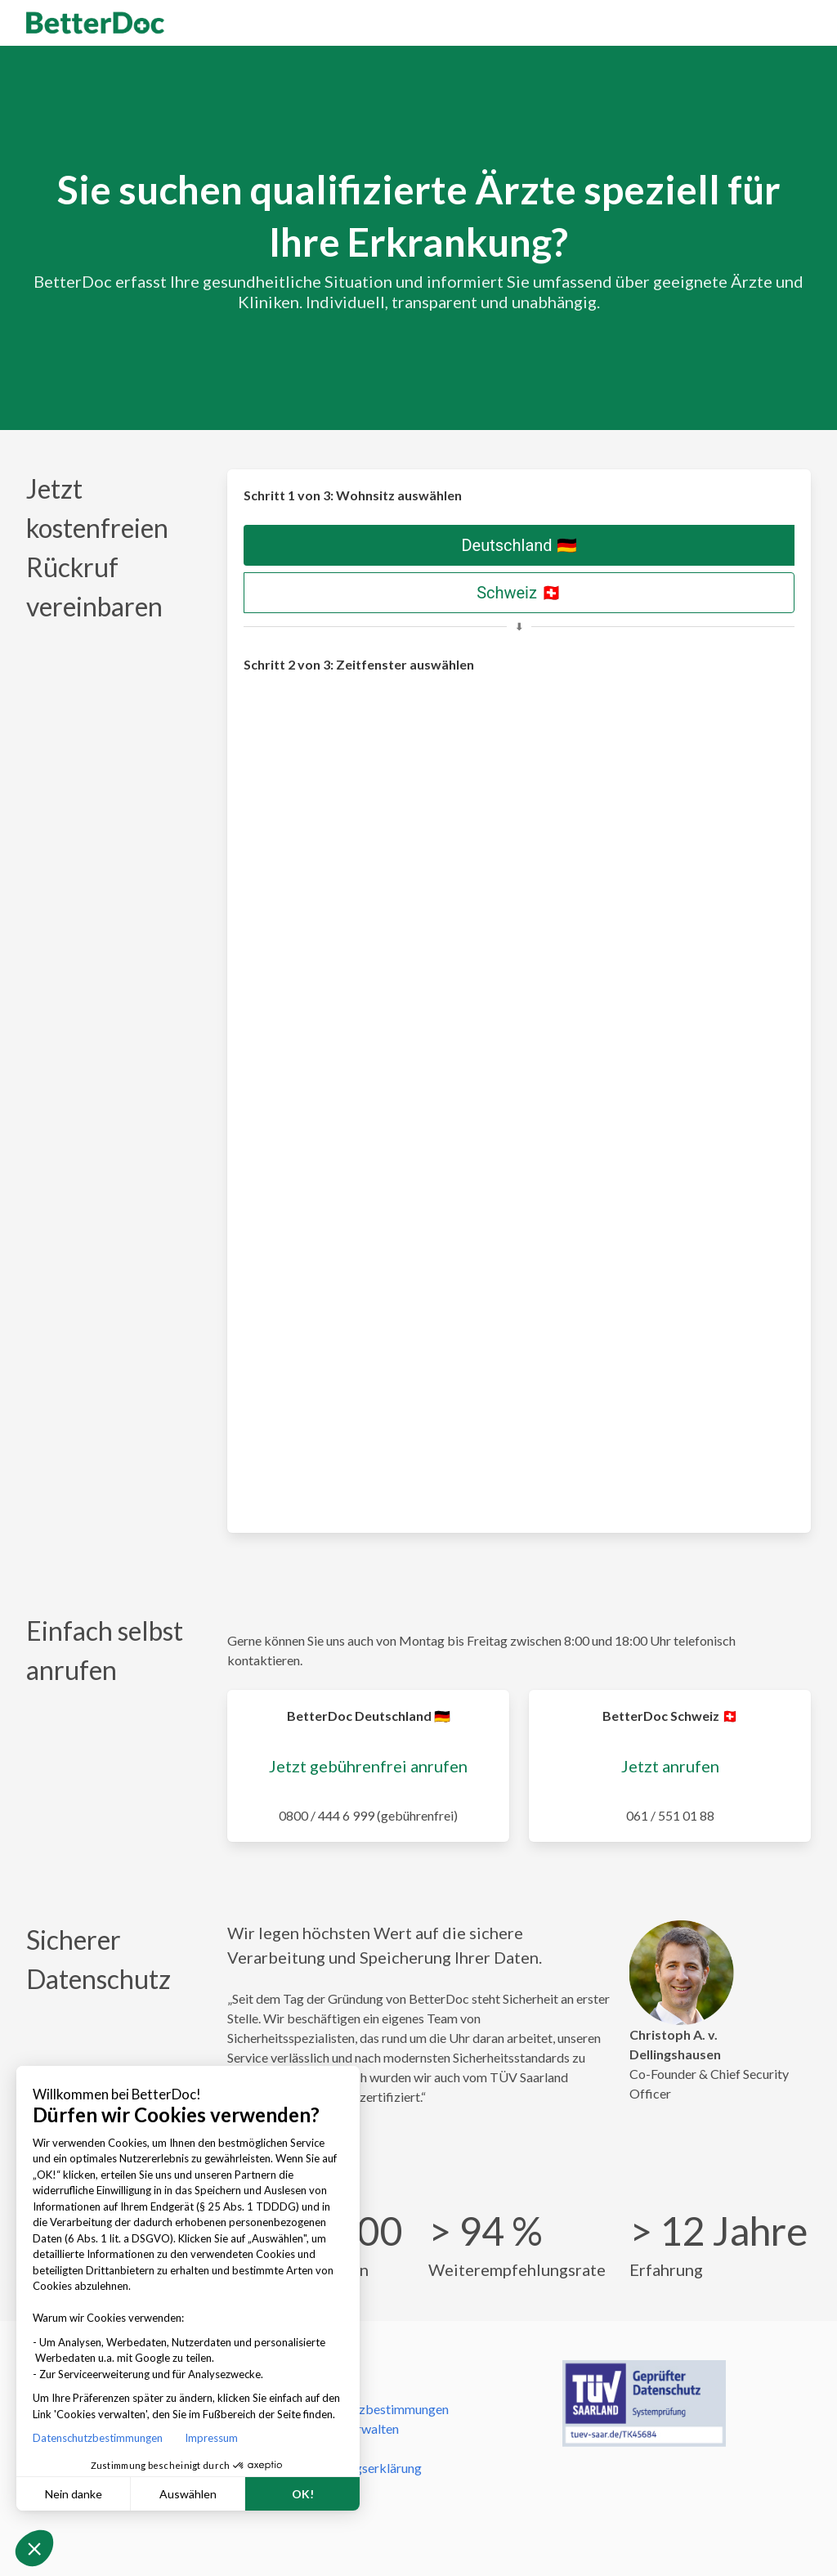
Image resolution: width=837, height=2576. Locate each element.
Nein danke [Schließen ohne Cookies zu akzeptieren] (73, 2494)
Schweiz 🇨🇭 (519, 593)
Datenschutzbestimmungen (101, 2437)
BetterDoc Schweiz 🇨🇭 (670, 1715)
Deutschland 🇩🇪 (518, 545)
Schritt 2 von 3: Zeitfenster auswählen (359, 664)
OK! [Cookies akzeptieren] (303, 2494)
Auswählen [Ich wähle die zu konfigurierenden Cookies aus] (188, 2494)
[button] (34, 2548)
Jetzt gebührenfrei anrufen (368, 1766)
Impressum (211, 2437)
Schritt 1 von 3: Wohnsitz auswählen (353, 495)
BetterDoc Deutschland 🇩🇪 (368, 1715)
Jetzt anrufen (670, 1766)
